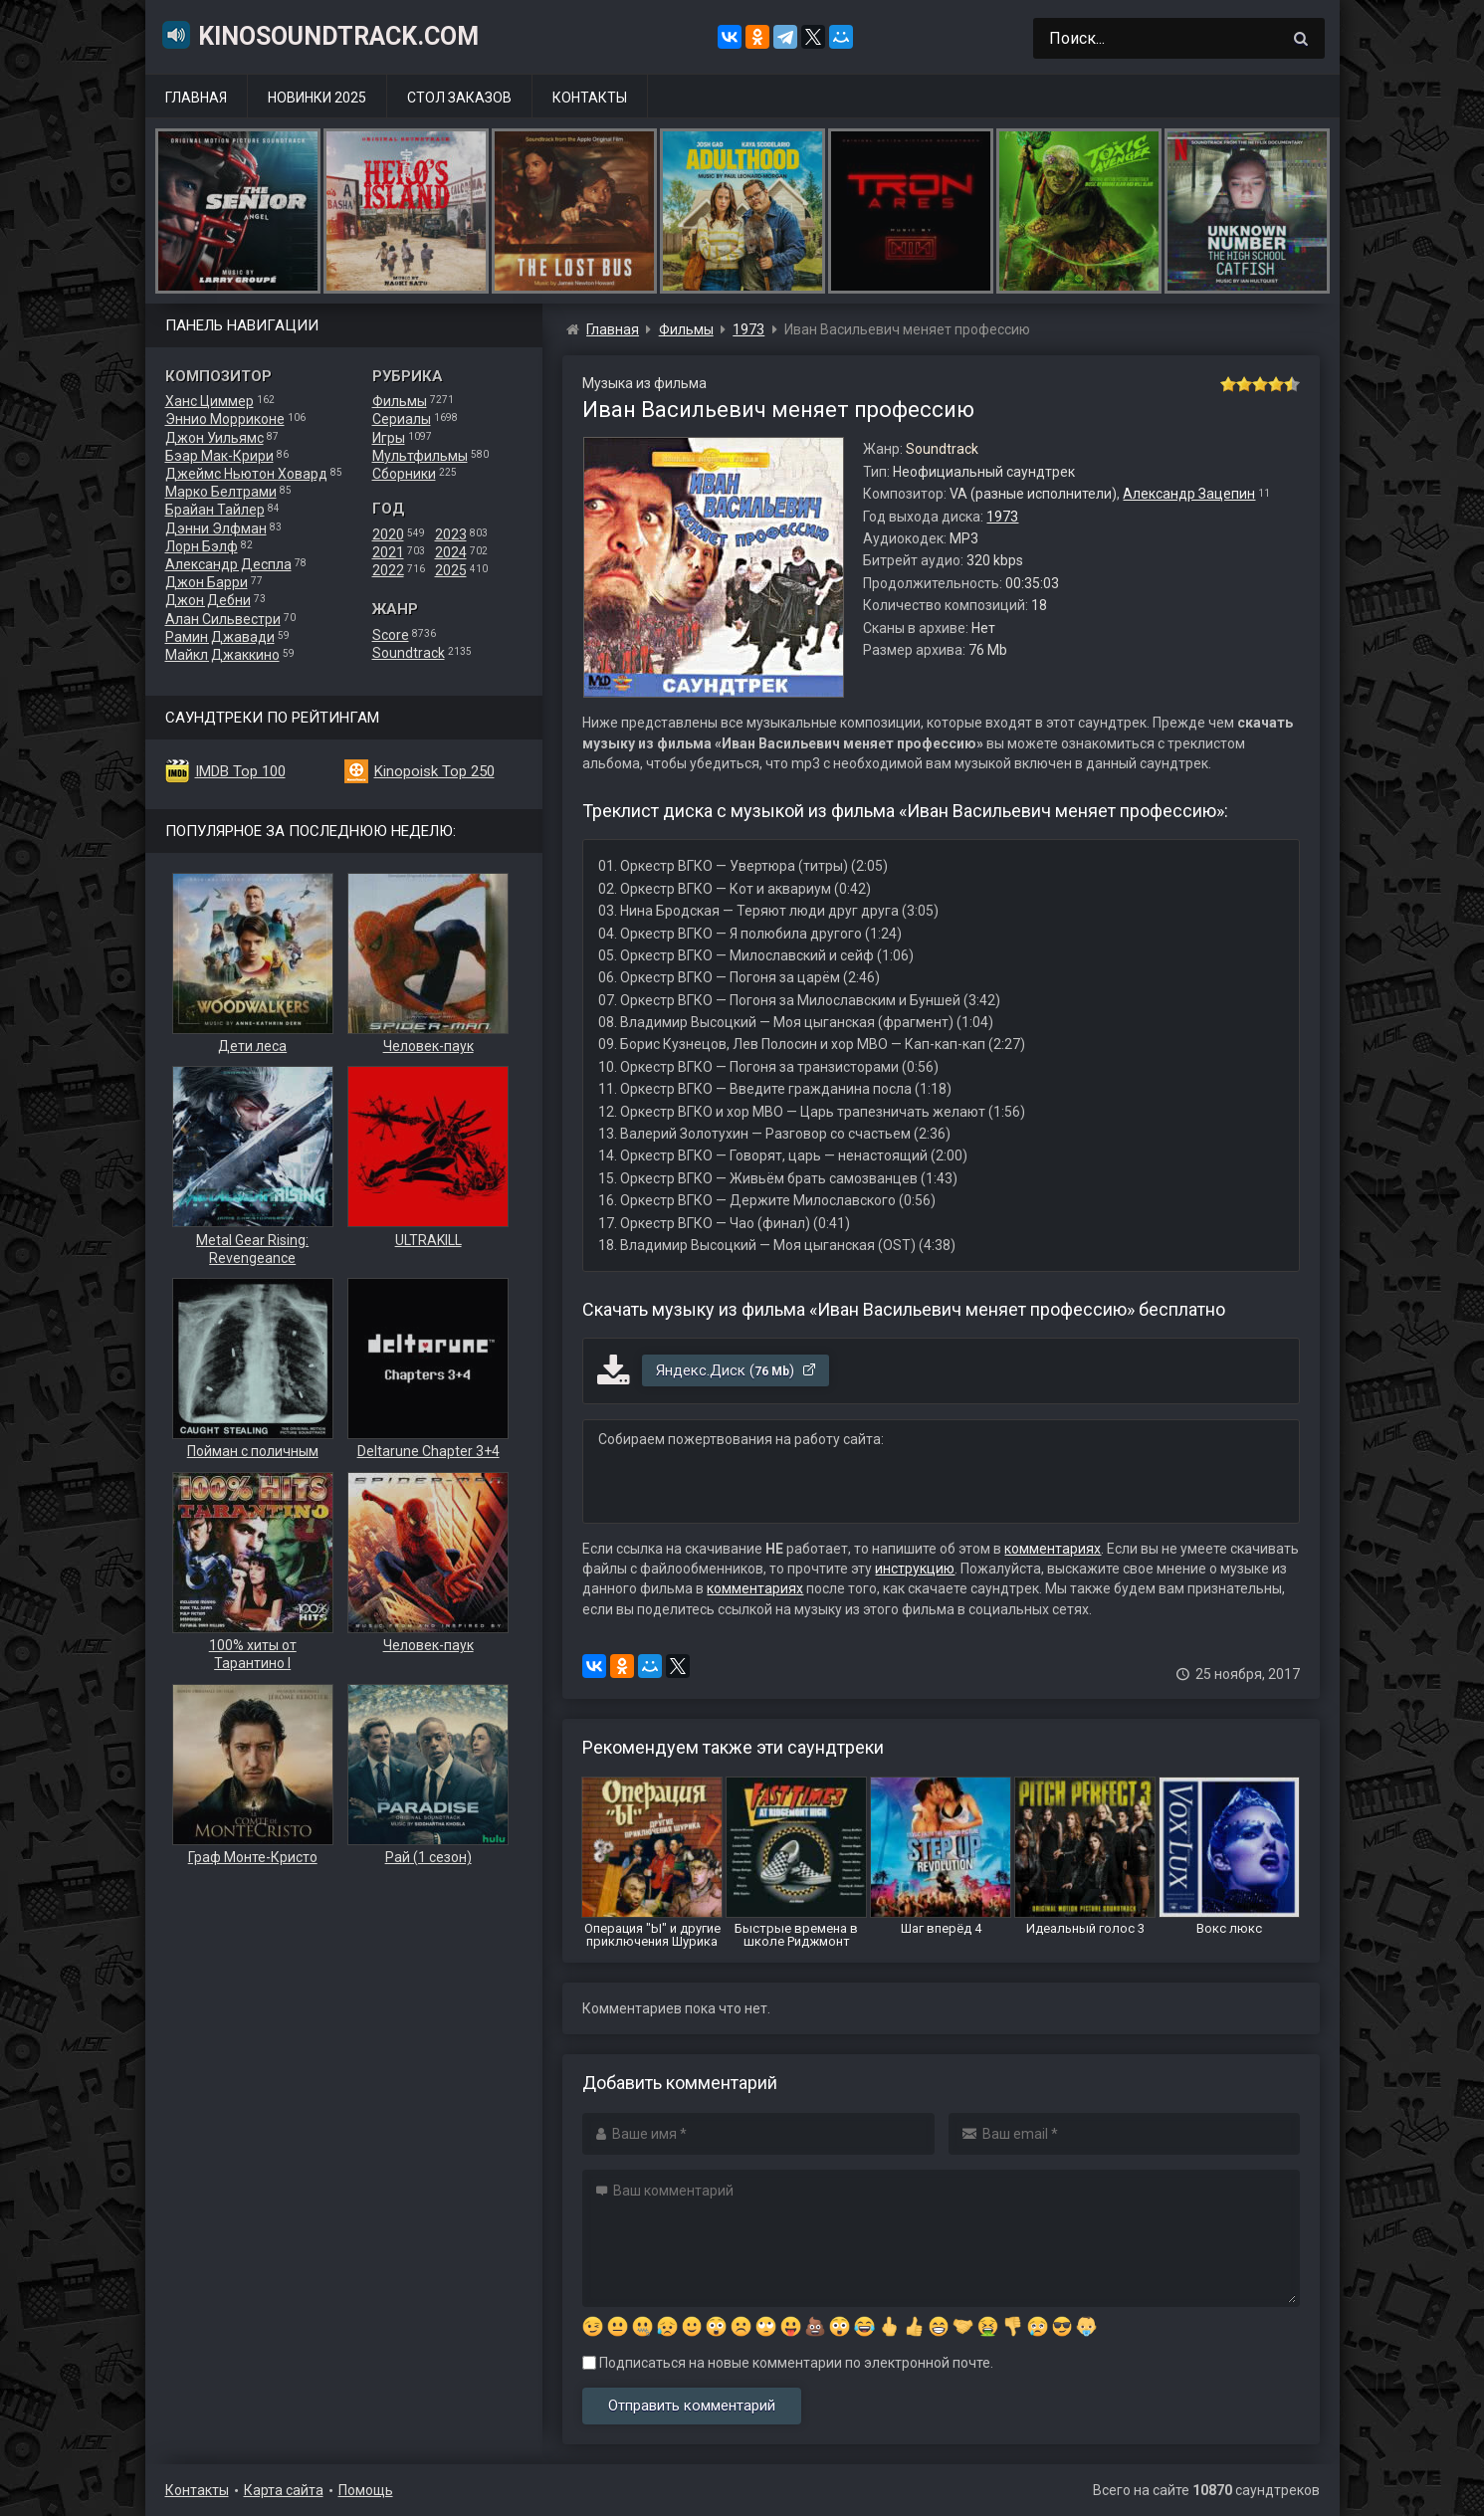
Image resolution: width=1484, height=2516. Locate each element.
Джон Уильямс (214, 438)
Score (390, 635)
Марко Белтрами (221, 492)
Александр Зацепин (1189, 494)
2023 (451, 534)
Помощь (365, 2490)
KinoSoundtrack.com (319, 35)
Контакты (589, 97)
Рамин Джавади (220, 637)
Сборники (404, 474)
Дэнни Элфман (216, 528)
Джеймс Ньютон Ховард (246, 474)
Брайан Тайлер (215, 510)
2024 (451, 552)
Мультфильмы (420, 456)
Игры (388, 438)
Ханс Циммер (209, 401)
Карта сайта (283, 2490)
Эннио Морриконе (225, 419)
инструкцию (914, 1568)
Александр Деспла (228, 564)
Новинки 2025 (317, 97)
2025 (451, 570)
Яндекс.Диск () (736, 1370)
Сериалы (401, 419)
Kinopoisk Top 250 (434, 771)
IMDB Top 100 (240, 771)
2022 (388, 570)
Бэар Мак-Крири (219, 456)
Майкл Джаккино (222, 655)
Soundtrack (408, 653)
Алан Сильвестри (223, 619)
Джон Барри (206, 582)
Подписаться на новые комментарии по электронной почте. (787, 2363)
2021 (388, 552)
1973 (1002, 516)
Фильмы (399, 401)
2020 (388, 534)
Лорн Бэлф (201, 546)
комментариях (1052, 1549)
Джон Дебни (208, 600)
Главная (196, 97)
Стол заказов (459, 97)
